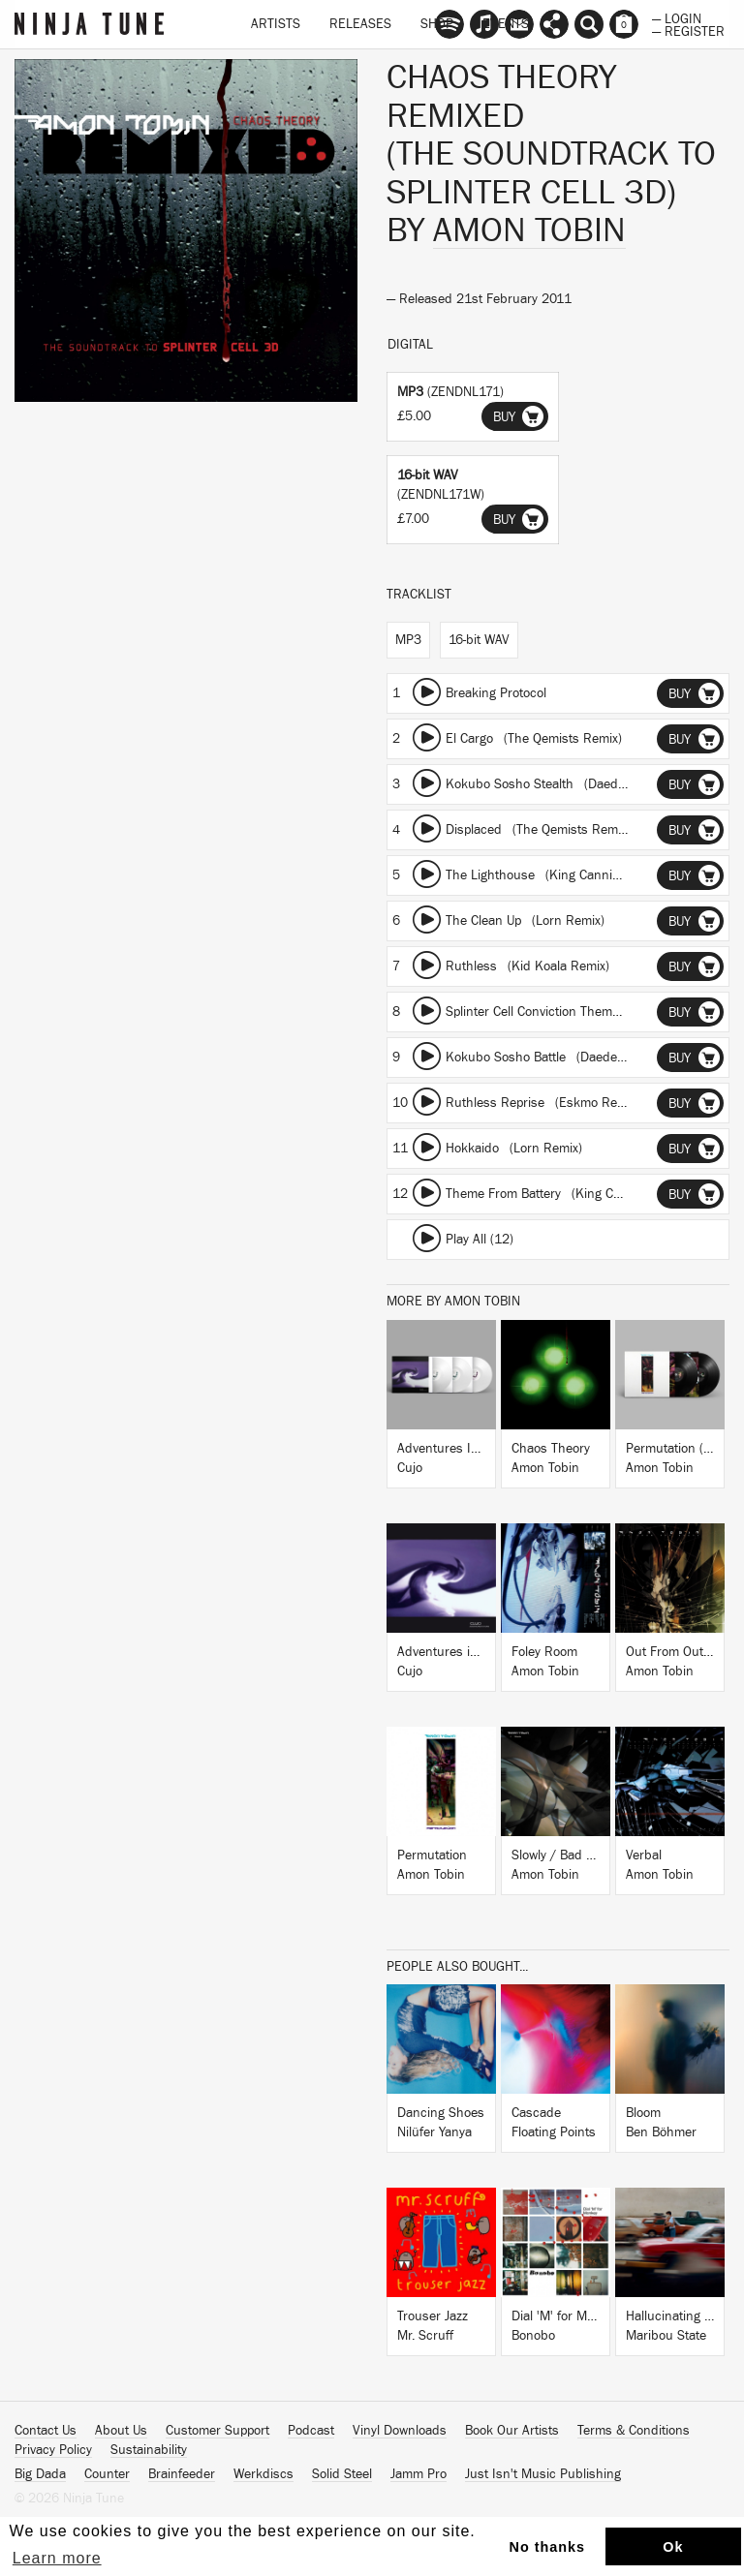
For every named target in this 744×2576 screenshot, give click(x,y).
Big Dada (40, 2474)
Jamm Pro (418, 2474)
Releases (360, 24)
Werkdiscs (263, 2474)
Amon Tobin (529, 230)
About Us (121, 2431)
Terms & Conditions (633, 2431)
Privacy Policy (53, 2450)
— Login (676, 17)
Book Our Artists (512, 2431)
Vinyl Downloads (400, 2431)
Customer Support (217, 2431)
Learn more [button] (57, 2558)
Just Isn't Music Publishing (543, 2474)
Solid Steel (342, 2474)
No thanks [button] (548, 2547)
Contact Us (46, 2431)
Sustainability (148, 2450)
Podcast (311, 2431)
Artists (275, 24)
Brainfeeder (181, 2474)
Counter (107, 2474)
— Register (688, 30)
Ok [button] (673, 2547)
